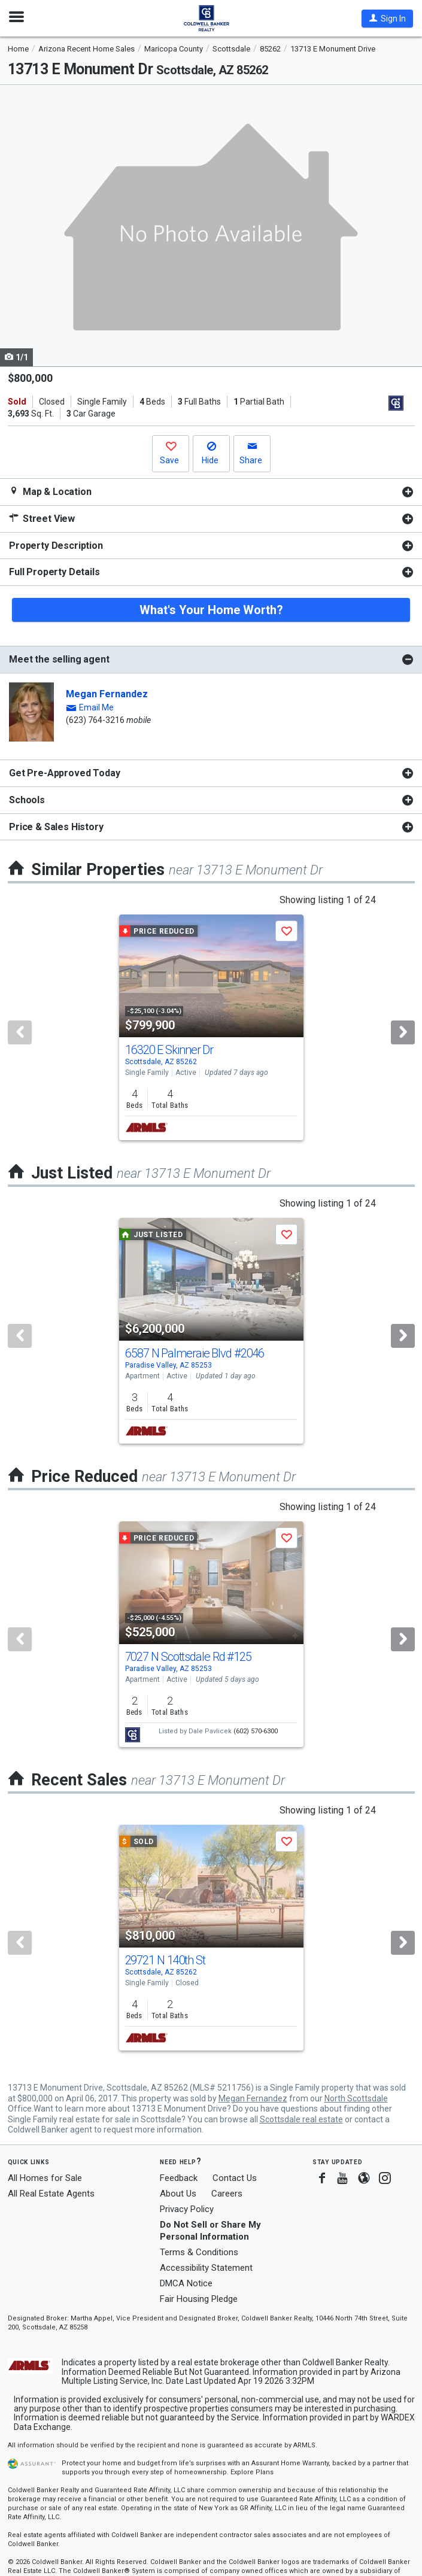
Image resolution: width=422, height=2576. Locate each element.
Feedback (179, 2178)
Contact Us (234, 2178)
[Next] (403, 1032)
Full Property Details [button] (54, 572)
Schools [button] (27, 800)
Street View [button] (42, 518)
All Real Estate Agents (51, 2193)
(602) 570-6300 (255, 1731)
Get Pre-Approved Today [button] (64, 773)
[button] (387, 19)
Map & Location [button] (50, 491)
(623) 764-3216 (95, 720)
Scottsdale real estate (301, 2119)
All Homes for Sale (45, 2178)
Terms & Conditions (199, 2252)
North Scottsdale (356, 2098)
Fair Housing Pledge (199, 2299)
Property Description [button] (56, 545)
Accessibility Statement (206, 2267)
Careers (226, 2193)
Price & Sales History (56, 827)
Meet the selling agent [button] (59, 659)
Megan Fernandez (107, 694)
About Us (178, 2193)
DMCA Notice (186, 2283)
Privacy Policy (187, 2209)
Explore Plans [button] (252, 2472)
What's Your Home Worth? (211, 610)
